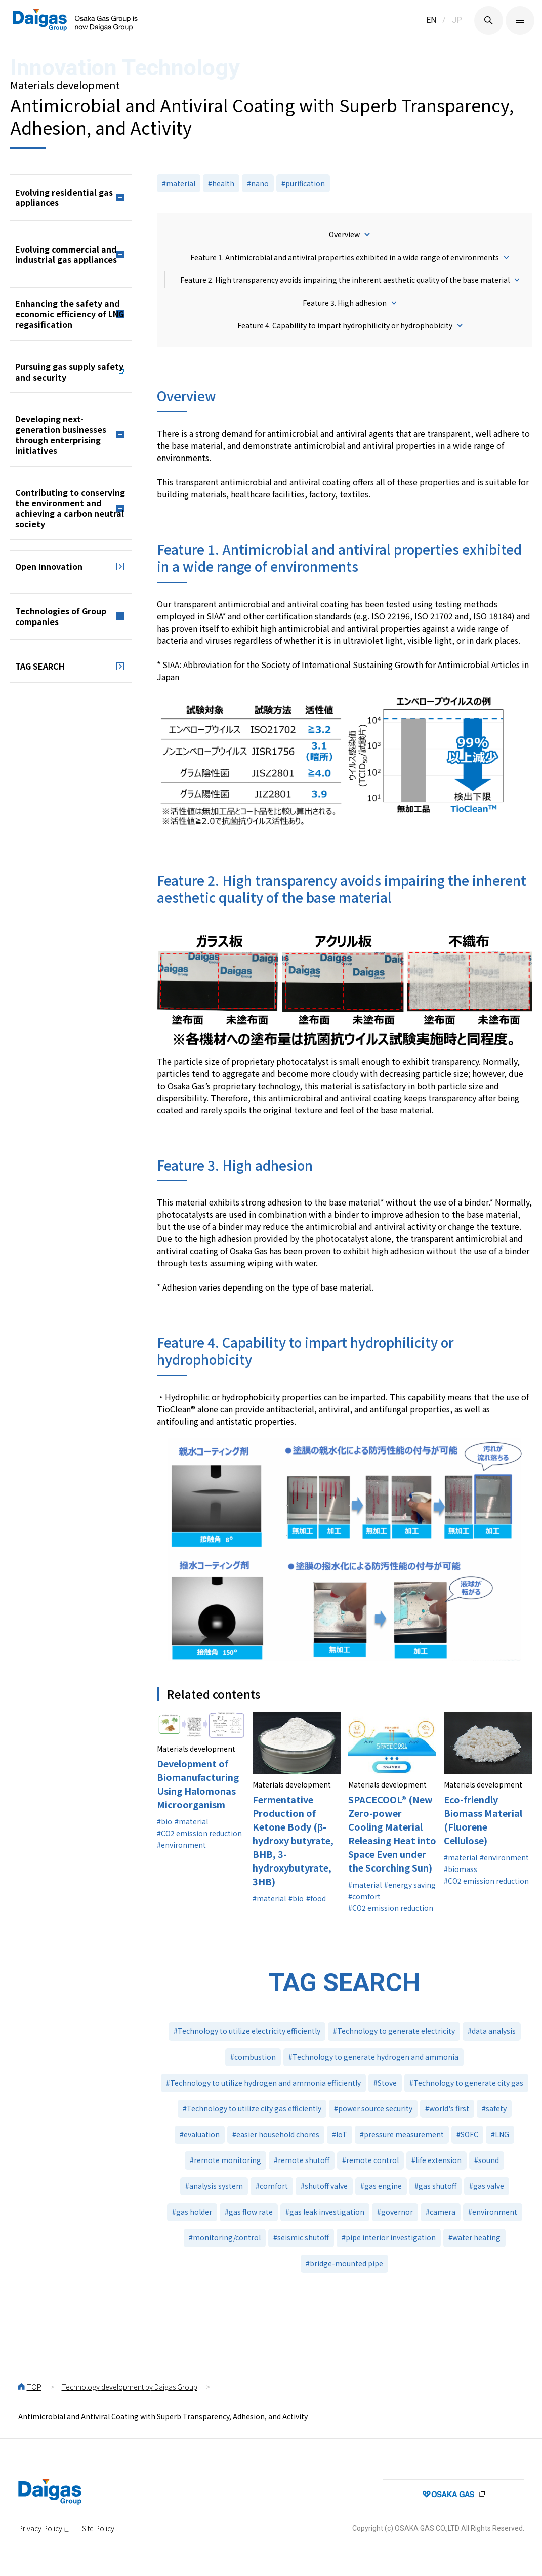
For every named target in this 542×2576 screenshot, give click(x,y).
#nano (258, 183)
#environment (181, 1845)
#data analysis (492, 2031)
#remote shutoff (301, 2160)
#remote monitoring (225, 2160)
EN (431, 20)
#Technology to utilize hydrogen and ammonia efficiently (263, 2083)
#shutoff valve (324, 2186)
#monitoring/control (225, 2237)
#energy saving (410, 1885)
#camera (440, 2212)
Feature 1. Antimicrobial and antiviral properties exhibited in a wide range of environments (344, 257)
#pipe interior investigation (389, 2237)
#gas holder (192, 2212)
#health (221, 183)
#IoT (339, 2134)
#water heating (474, 2237)
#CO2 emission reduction (199, 1833)
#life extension (436, 2160)
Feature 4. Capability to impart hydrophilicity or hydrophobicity (344, 325)
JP (457, 20)
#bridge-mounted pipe (344, 2263)
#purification (303, 183)
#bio (164, 1821)
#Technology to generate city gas (466, 2083)
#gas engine (381, 2186)
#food (316, 1898)
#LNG (500, 2134)
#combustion (253, 2057)
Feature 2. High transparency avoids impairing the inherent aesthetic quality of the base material (345, 280)
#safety (494, 2108)
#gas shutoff (435, 2186)
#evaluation (200, 2134)
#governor (395, 2212)
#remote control (370, 2160)
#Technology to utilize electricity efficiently (247, 2031)
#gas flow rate (249, 2212)
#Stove (385, 2083)
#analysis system (214, 2186)
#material (178, 183)
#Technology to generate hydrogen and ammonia (373, 2057)
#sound (486, 2160)
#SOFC (467, 2134)
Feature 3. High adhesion (345, 303)
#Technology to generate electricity (394, 2031)
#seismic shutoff (301, 2237)
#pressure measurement (402, 2134)
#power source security (373, 2108)
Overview (344, 234)
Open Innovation (48, 566)
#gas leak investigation (324, 2212)
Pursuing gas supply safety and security (69, 371)
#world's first (447, 2108)
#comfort (364, 1896)
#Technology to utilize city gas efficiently (252, 2108)
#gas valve (486, 2186)
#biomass (460, 1869)
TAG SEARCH (40, 666)
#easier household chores (275, 2134)
